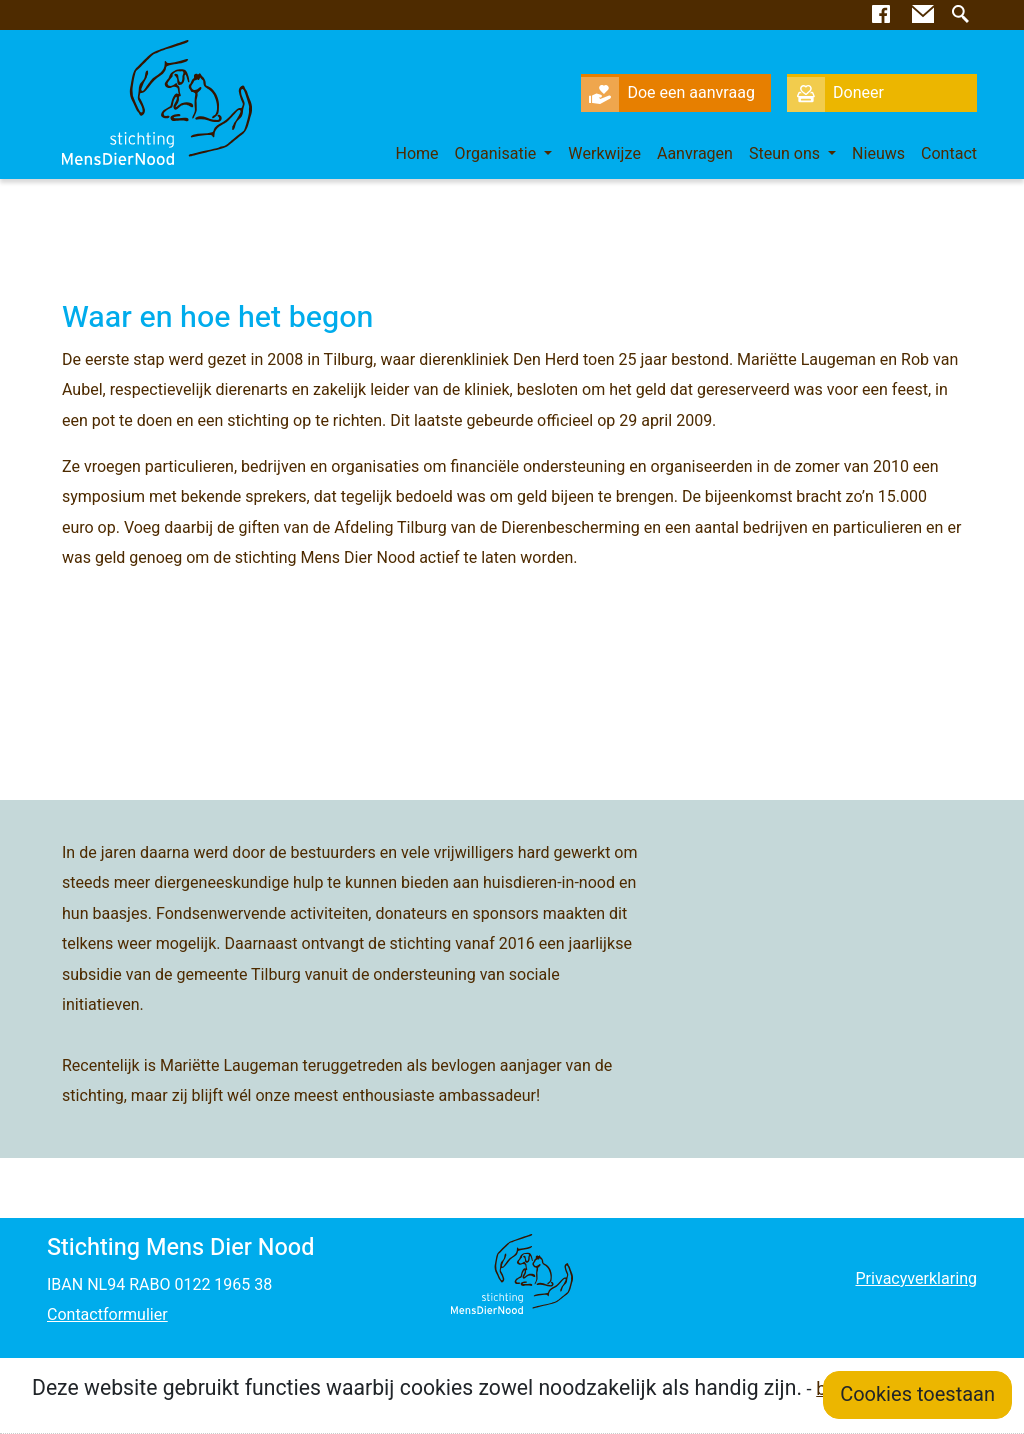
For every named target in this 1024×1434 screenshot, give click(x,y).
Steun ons (786, 154)
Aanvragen (695, 154)
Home (417, 154)
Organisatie (498, 154)
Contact (949, 154)
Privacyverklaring (915, 1279)
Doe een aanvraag (668, 93)
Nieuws (878, 154)
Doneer (835, 93)
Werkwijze (604, 154)
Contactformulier (107, 1315)
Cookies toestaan (917, 1394)
